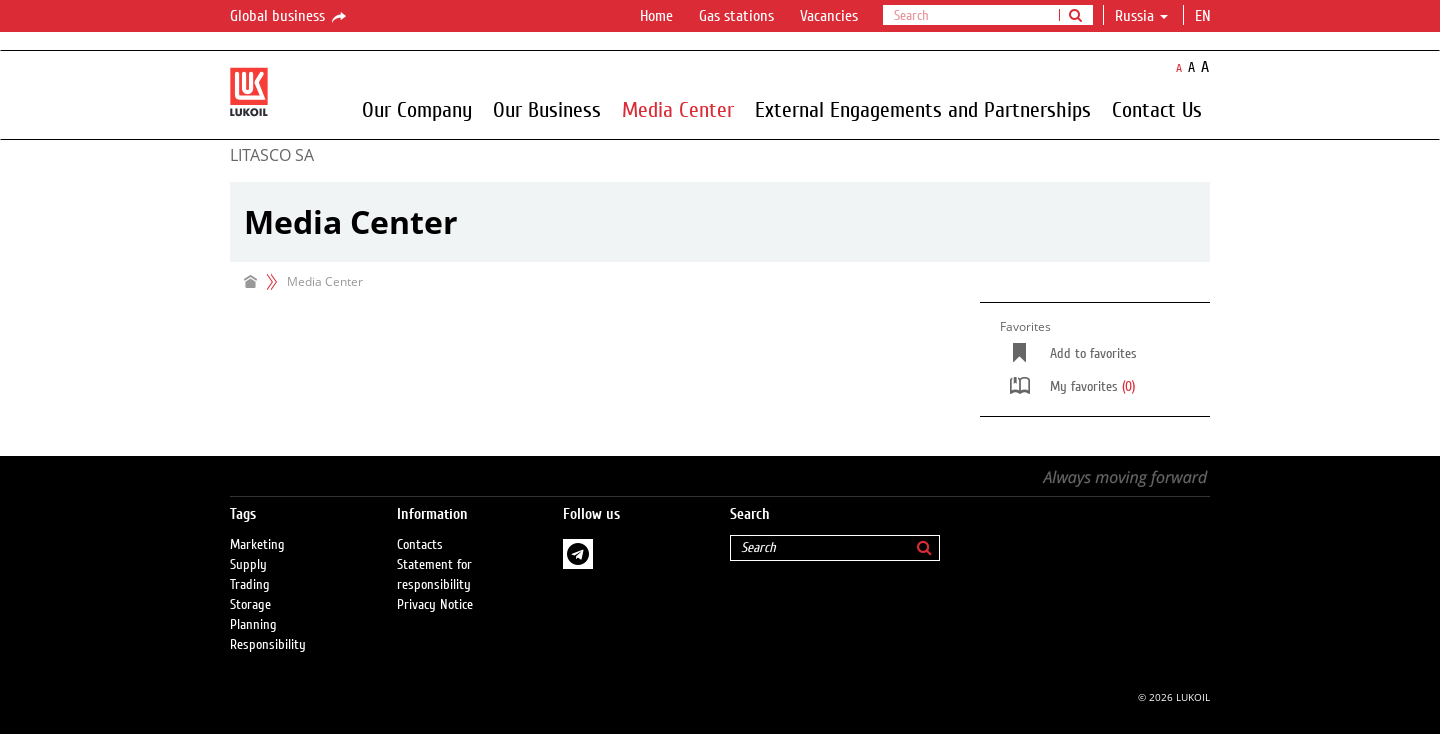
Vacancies (829, 16)
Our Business (547, 109)
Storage (250, 605)
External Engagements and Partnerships (923, 109)
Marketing (257, 545)
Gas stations (736, 16)
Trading (250, 585)
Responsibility (268, 645)
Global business (289, 17)
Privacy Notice (435, 605)
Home (656, 16)
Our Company (417, 109)
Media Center (678, 109)
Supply (248, 565)
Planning (253, 625)
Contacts (420, 545)
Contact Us (1157, 109)
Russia (1141, 16)
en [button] (1205, 16)
